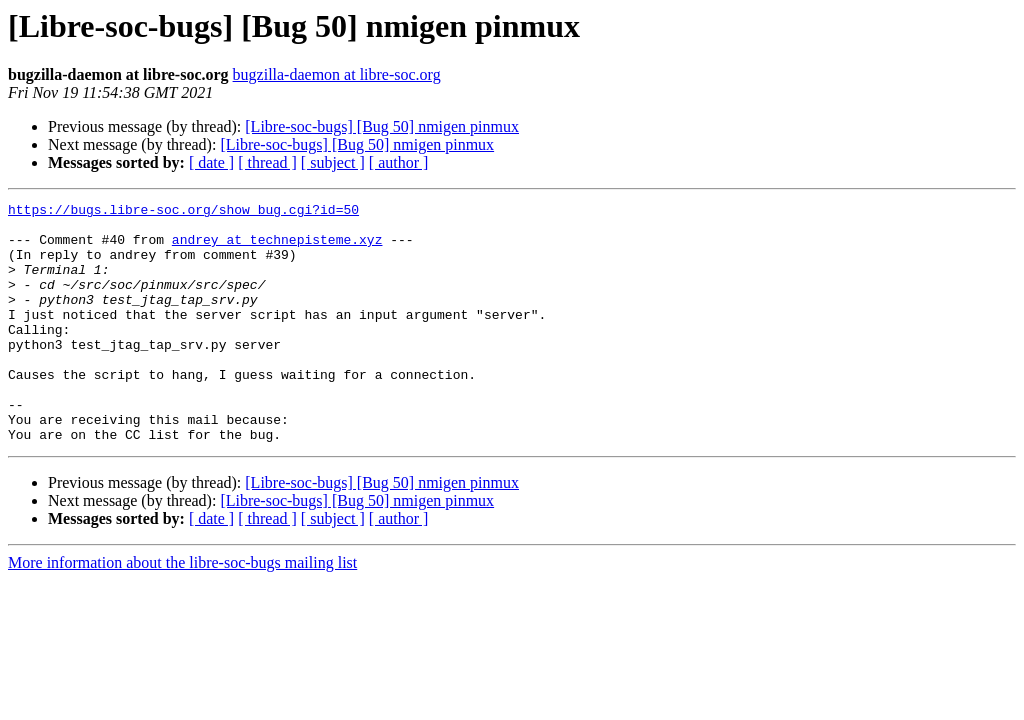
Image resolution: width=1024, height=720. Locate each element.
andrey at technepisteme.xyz (277, 248)
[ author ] (399, 162)
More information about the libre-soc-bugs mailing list (182, 610)
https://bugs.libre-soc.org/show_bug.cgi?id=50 (183, 212)
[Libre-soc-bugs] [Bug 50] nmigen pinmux (382, 126)
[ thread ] (267, 162)
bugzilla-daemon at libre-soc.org (337, 74)
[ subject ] (333, 162)
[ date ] (211, 162)
